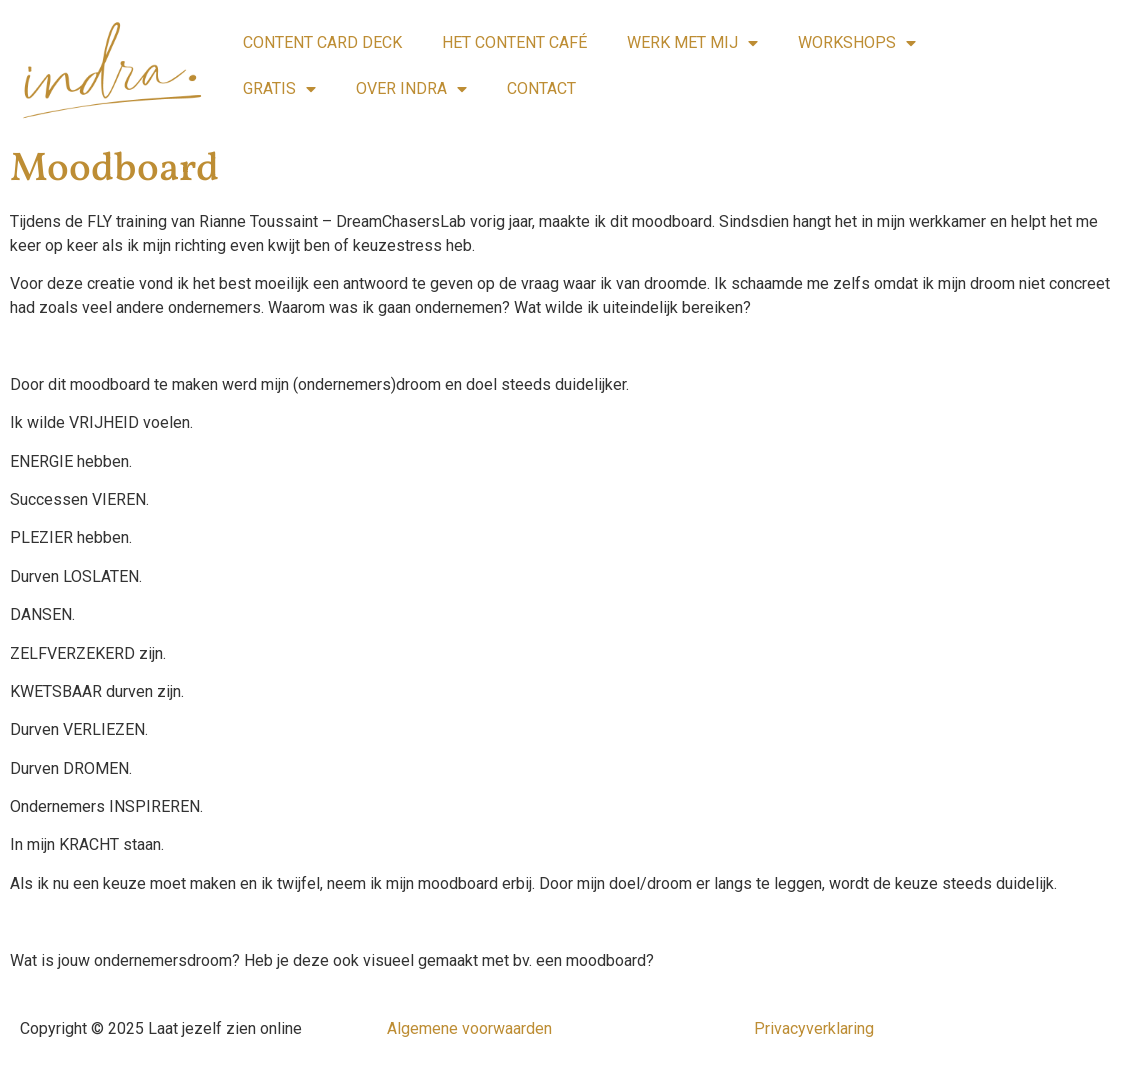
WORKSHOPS (857, 43)
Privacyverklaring (814, 1028)
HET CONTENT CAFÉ (514, 42)
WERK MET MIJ (692, 43)
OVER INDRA (411, 89)
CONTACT (541, 88)
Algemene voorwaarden (469, 1028)
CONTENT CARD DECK (322, 42)
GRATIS (279, 89)
